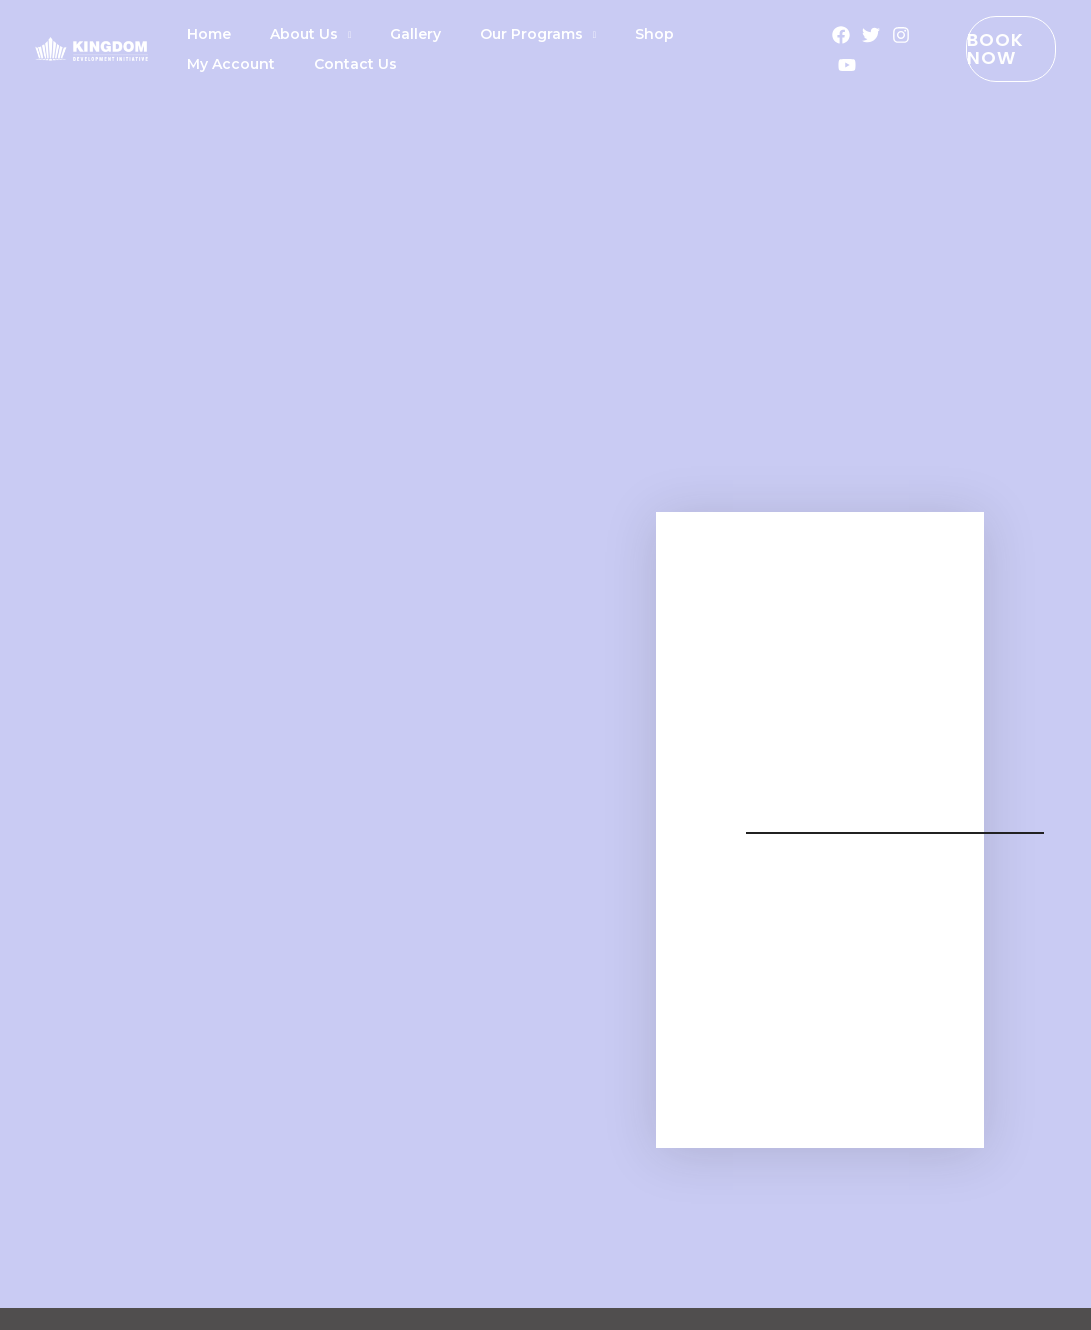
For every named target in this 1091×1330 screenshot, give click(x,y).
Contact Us (221, 64)
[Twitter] (848, 35)
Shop (588, 34)
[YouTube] (824, 65)
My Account (676, 34)
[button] (992, 49)
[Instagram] (878, 35)
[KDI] (91, 47)
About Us (282, 34)
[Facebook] (818, 35)
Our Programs (480, 34)
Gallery (379, 34)
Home (202, 34)
